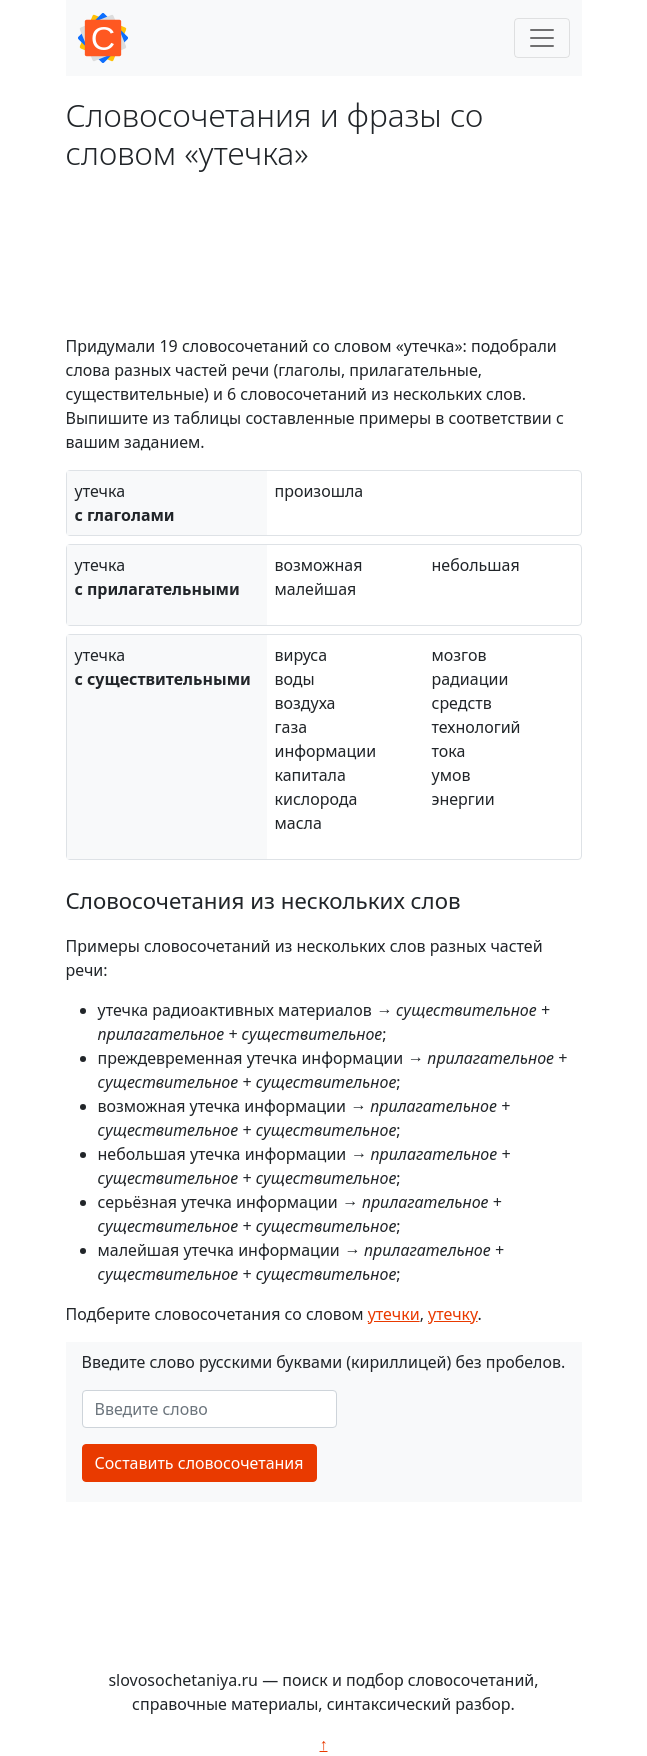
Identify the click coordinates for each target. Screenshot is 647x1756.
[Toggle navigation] (542, 38)
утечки (394, 1314)
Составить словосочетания (199, 1463)
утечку (453, 1314)
